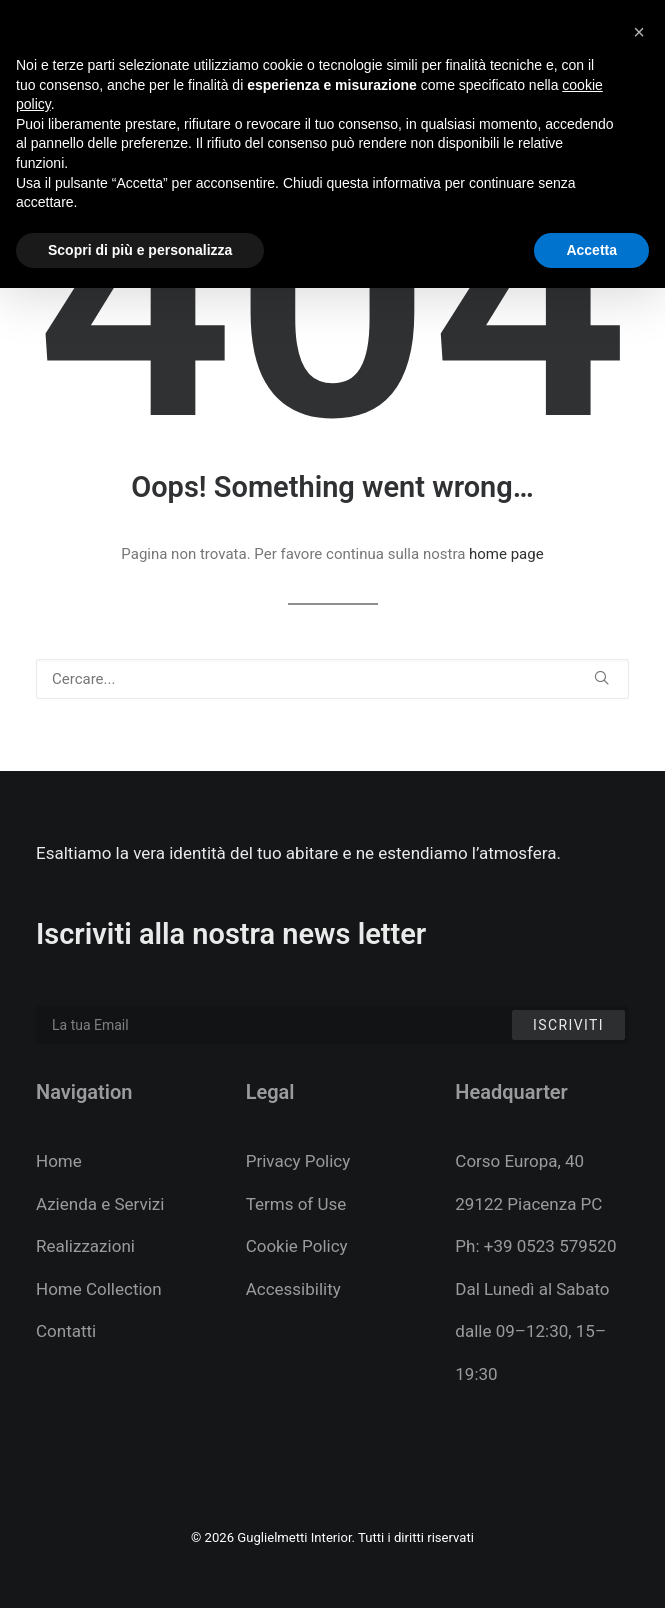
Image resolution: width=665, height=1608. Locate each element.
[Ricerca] (332, 679)
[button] (601, 677)
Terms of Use (296, 1204)
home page (506, 554)
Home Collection (99, 1289)
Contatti (66, 1331)
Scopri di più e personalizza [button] (140, 250)
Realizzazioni (85, 1246)
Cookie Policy (297, 1246)
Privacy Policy (298, 1161)
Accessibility (293, 1289)
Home (59, 1161)
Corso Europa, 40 (519, 1161)
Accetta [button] (591, 250)
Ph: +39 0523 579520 (535, 1246)
